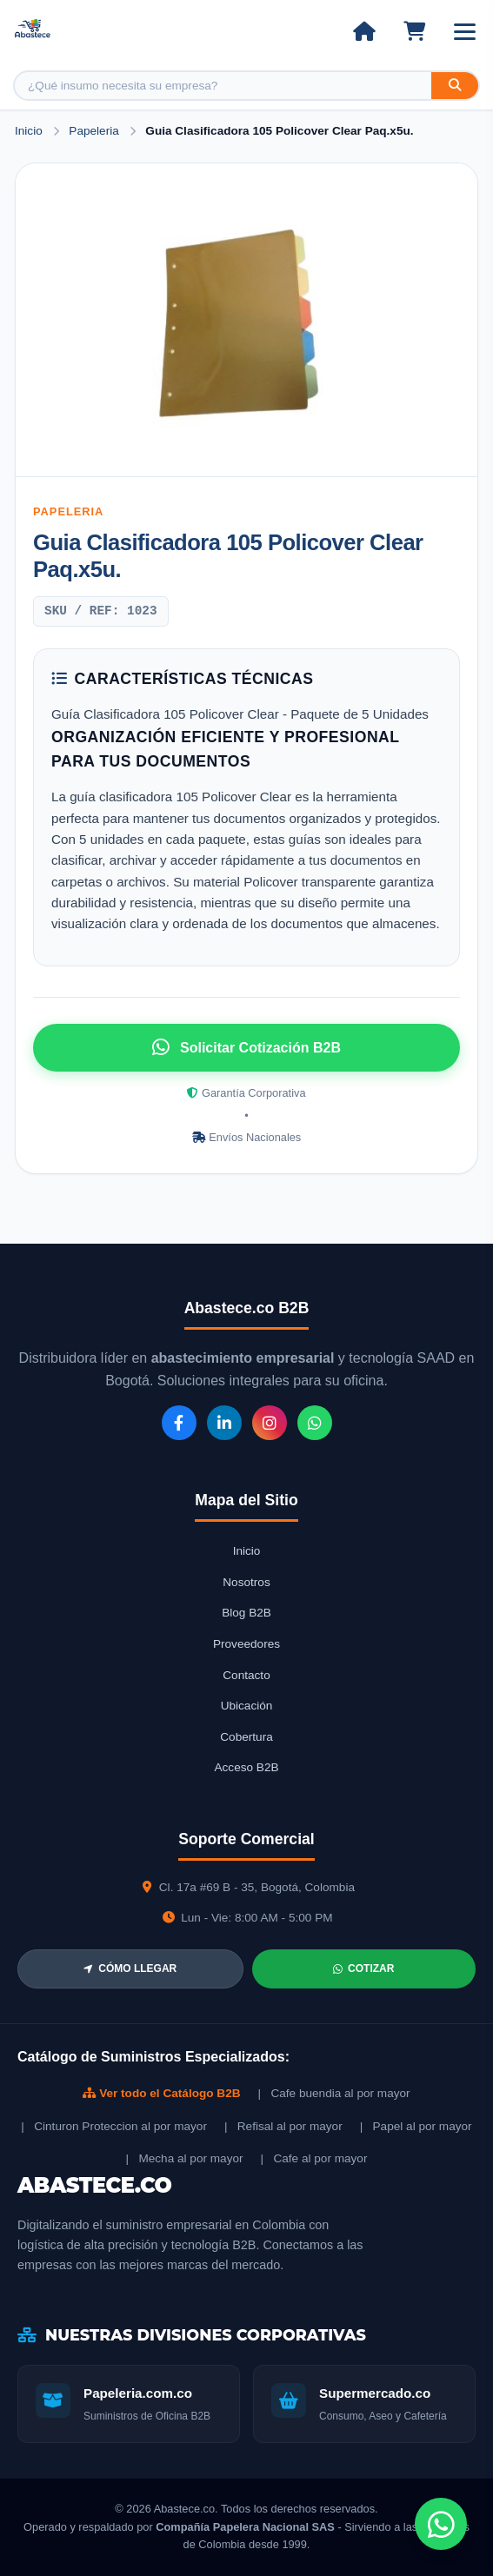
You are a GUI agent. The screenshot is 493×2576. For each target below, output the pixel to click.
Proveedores (246, 1643)
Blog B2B (246, 1612)
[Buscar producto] (223, 85)
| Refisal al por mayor (283, 2126)
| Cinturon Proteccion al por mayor (114, 2126)
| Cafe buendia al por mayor (334, 2093)
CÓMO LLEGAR (130, 1968)
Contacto (246, 1675)
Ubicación (247, 1705)
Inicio (29, 130)
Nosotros (246, 1582)
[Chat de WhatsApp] (441, 2524)
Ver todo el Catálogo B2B (161, 2093)
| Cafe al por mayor (314, 2158)
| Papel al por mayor (416, 2126)
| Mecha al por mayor (184, 2158)
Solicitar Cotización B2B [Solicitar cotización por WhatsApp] (246, 1047)
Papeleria (95, 130)
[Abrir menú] (465, 32)
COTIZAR (363, 1968)
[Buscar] (454, 85)
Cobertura (246, 1736)
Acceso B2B (246, 1767)
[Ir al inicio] (364, 31)
